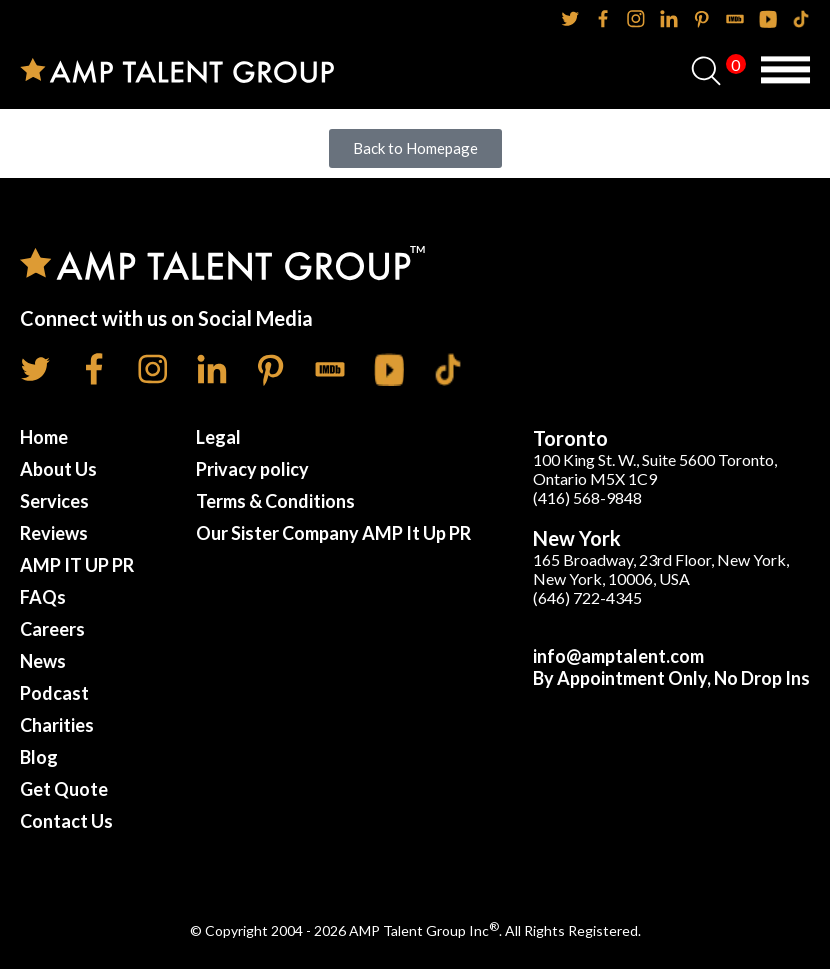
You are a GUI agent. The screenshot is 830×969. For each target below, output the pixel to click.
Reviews (54, 533)
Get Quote (64, 789)
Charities (57, 725)
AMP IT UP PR (77, 565)
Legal (218, 437)
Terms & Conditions (275, 501)
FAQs (43, 597)
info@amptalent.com (618, 656)
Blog (39, 757)
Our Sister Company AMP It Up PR (333, 533)
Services (54, 501)
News (43, 661)
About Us (58, 469)
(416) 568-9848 (587, 497)
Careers (52, 629)
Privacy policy (252, 469)
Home (44, 437)
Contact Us (66, 821)
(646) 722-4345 (587, 597)
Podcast (54, 693)
